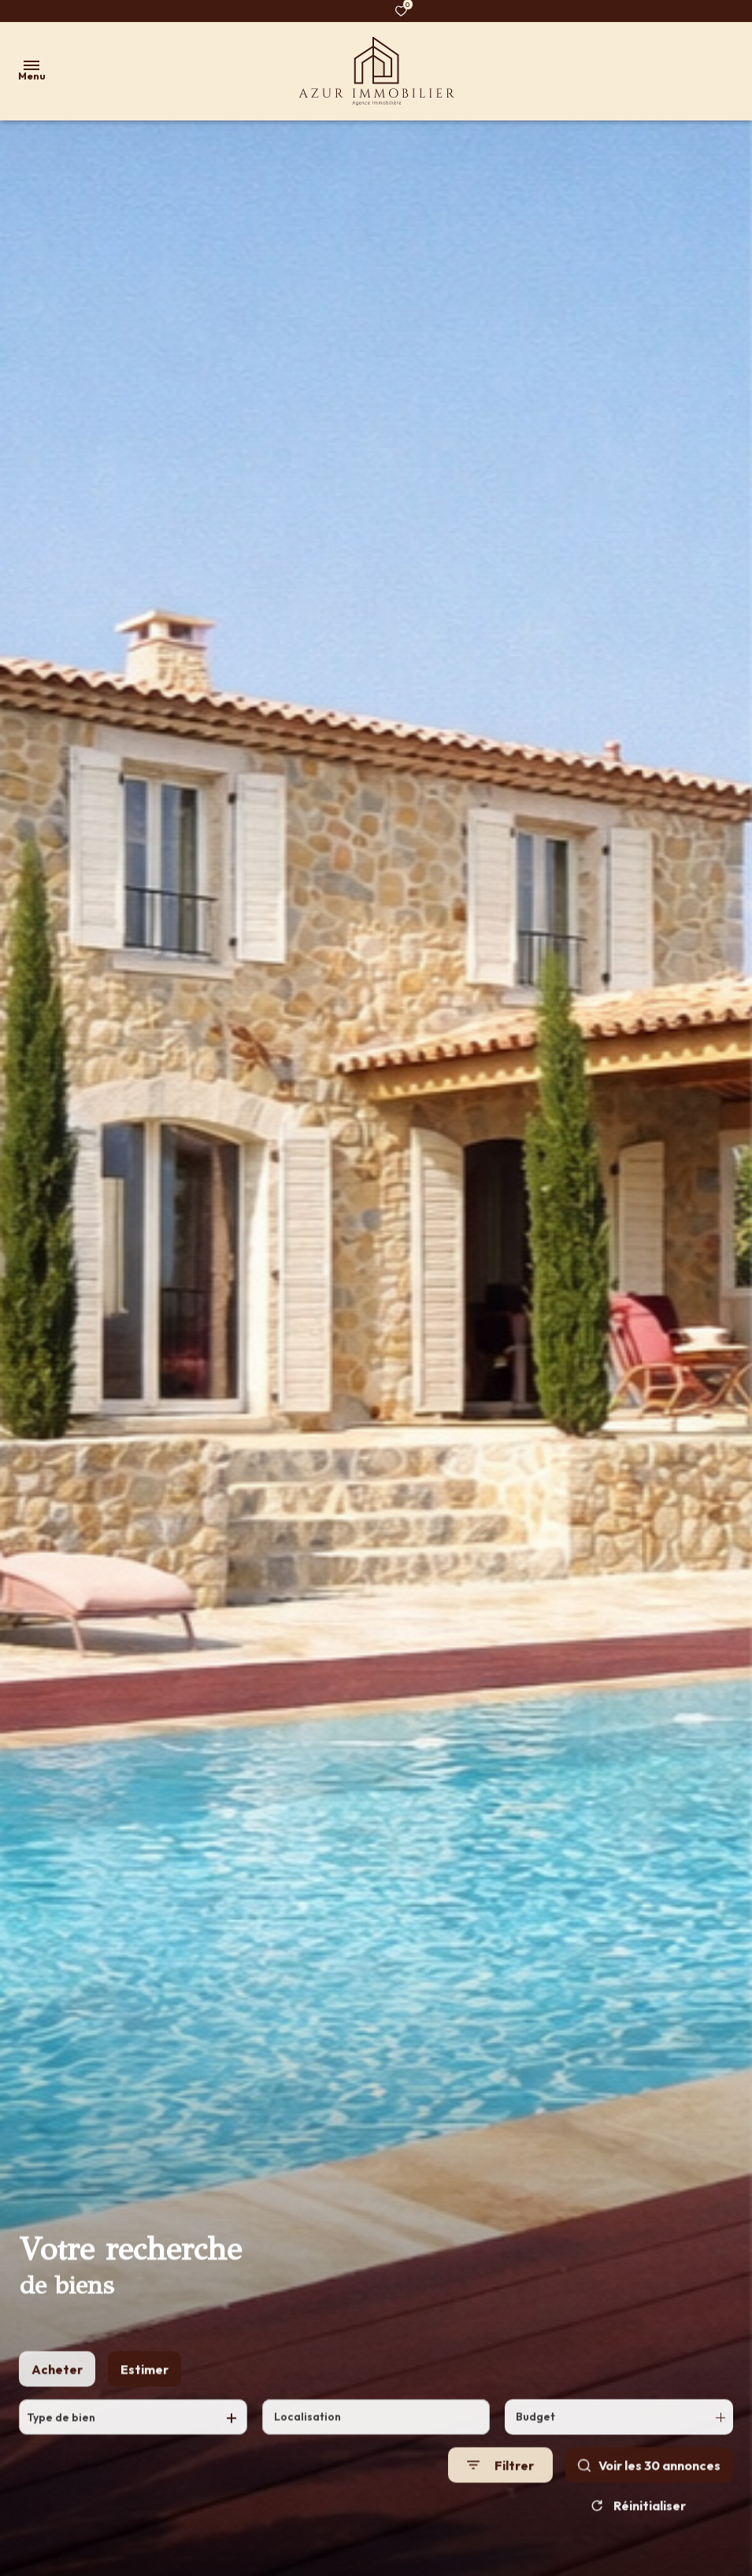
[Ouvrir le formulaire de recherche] (500, 2477)
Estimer (144, 2381)
